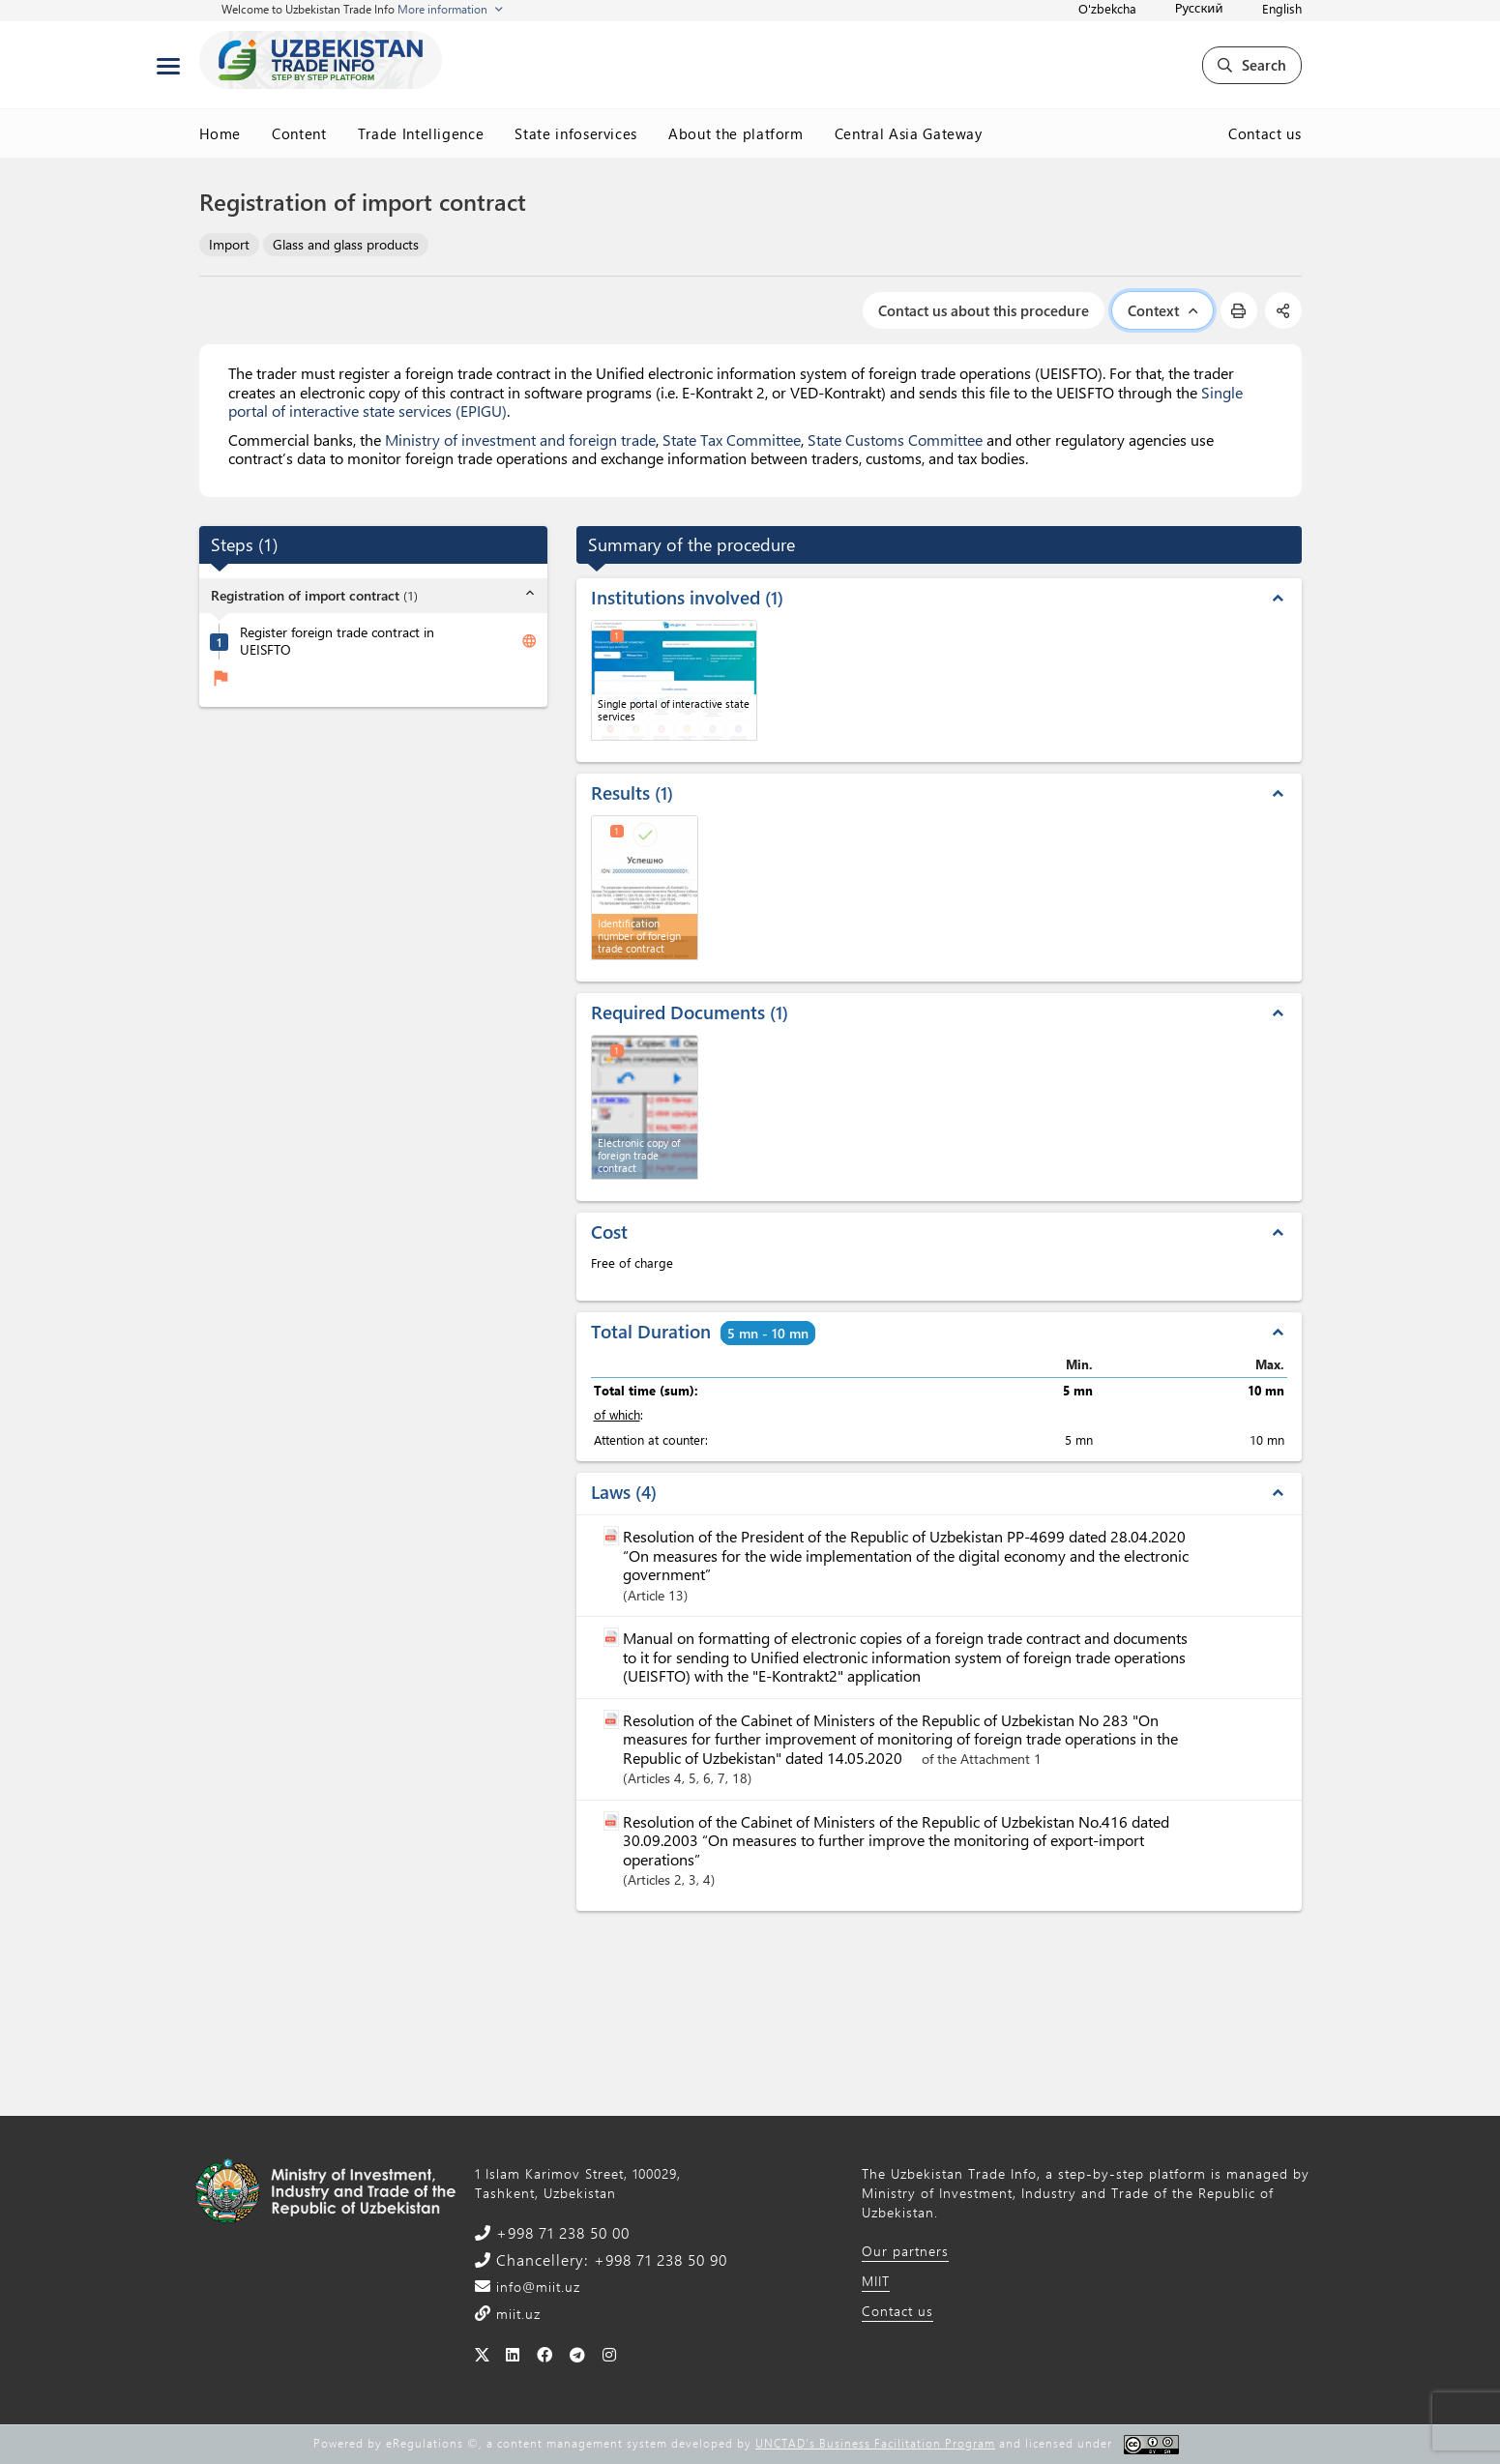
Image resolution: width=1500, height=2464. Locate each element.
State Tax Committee (731, 439)
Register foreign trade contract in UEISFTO (337, 642)
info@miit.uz (535, 2286)
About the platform (736, 133)
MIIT (876, 2281)
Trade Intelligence (421, 133)
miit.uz (516, 2313)
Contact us (1265, 133)
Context (1162, 310)
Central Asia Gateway (909, 133)
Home (220, 133)
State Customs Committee (895, 439)
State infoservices (576, 133)
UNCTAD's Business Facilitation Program (875, 2442)
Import (229, 244)
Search (1252, 64)
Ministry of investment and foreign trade (520, 439)
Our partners (905, 2251)
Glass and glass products (346, 244)
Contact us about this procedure (983, 310)
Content (299, 133)
